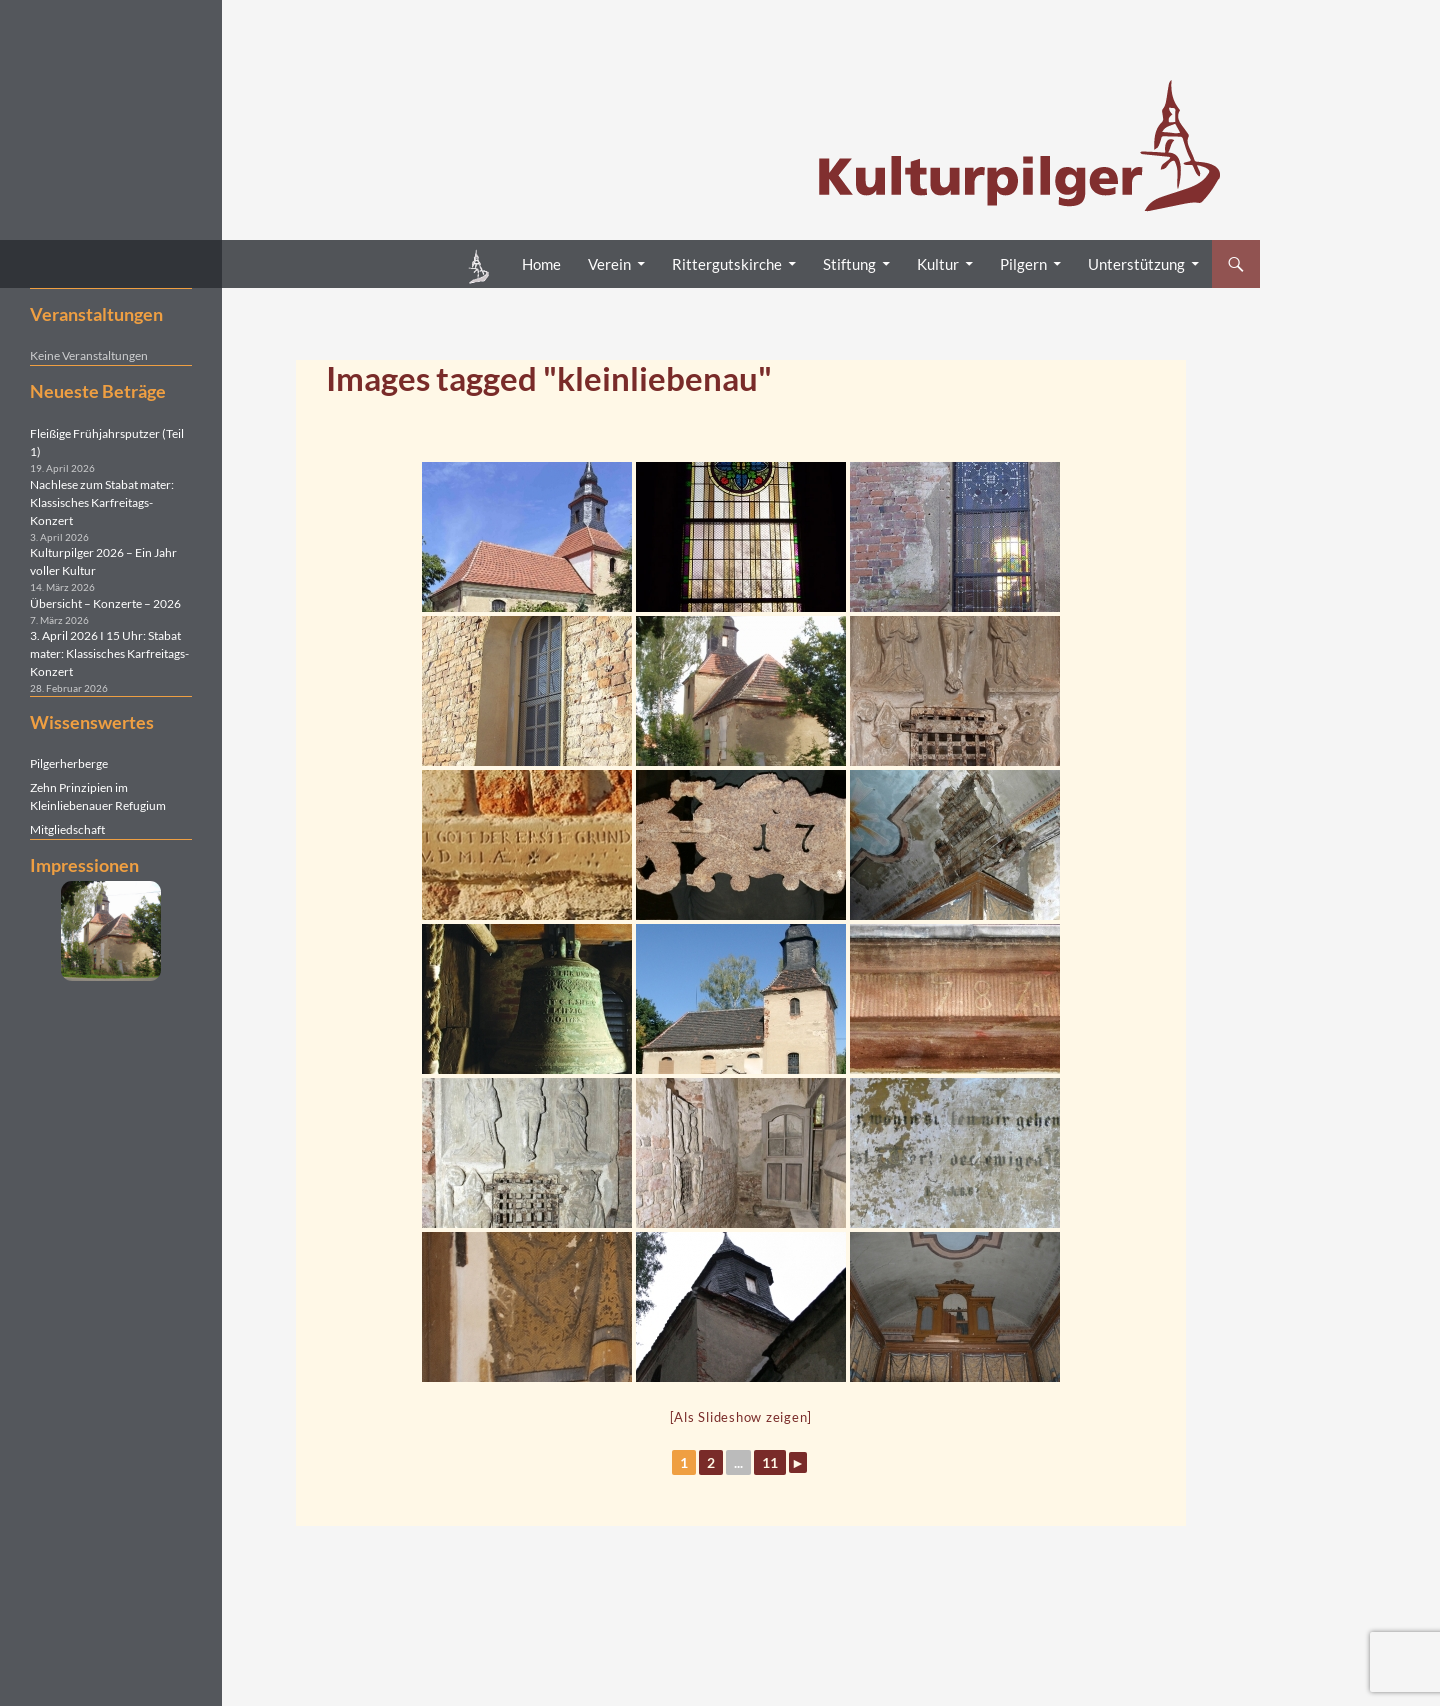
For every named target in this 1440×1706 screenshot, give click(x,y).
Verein (609, 264)
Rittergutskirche (727, 264)
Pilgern (1023, 264)
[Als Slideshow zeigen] (741, 1417)
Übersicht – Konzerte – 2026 (105, 603)
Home (541, 264)
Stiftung (849, 264)
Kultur (938, 264)
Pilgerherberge (69, 763)
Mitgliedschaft (67, 829)
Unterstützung (1136, 264)
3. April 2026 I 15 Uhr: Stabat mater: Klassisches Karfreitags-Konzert (109, 653)
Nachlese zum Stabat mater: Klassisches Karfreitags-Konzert (102, 502)
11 (770, 1462)
